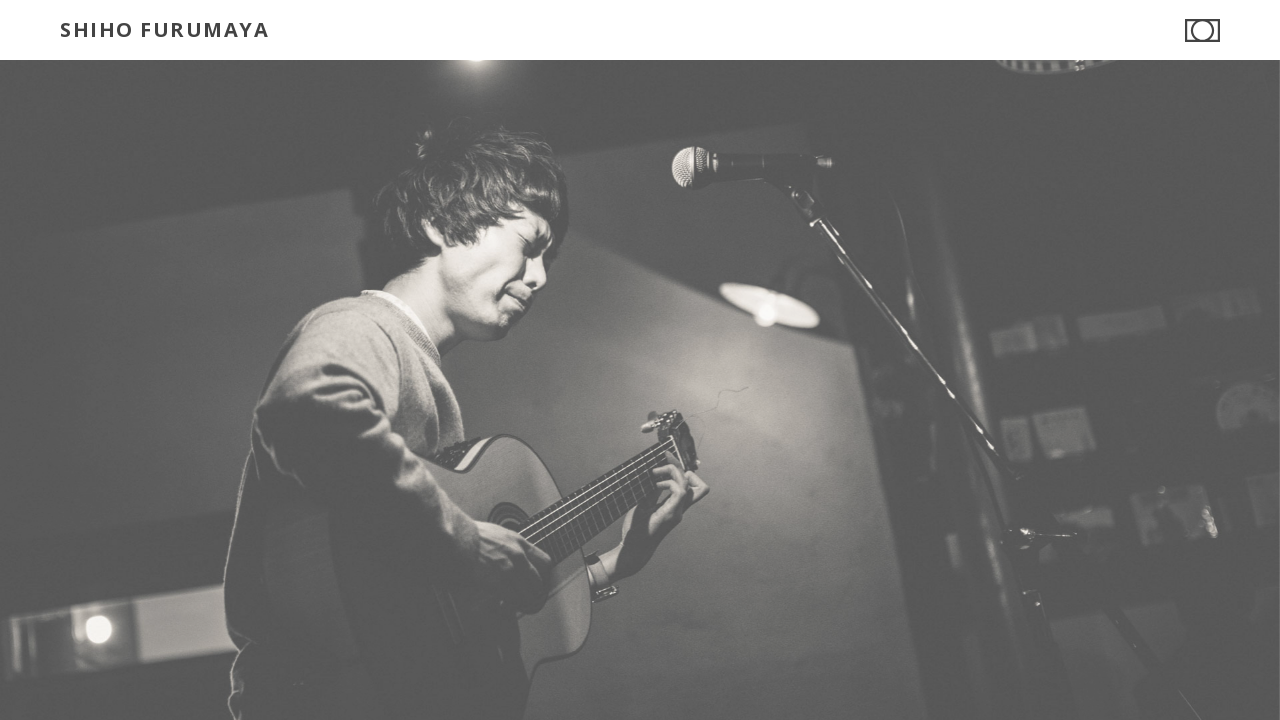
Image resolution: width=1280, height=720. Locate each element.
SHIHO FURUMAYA (164, 29)
